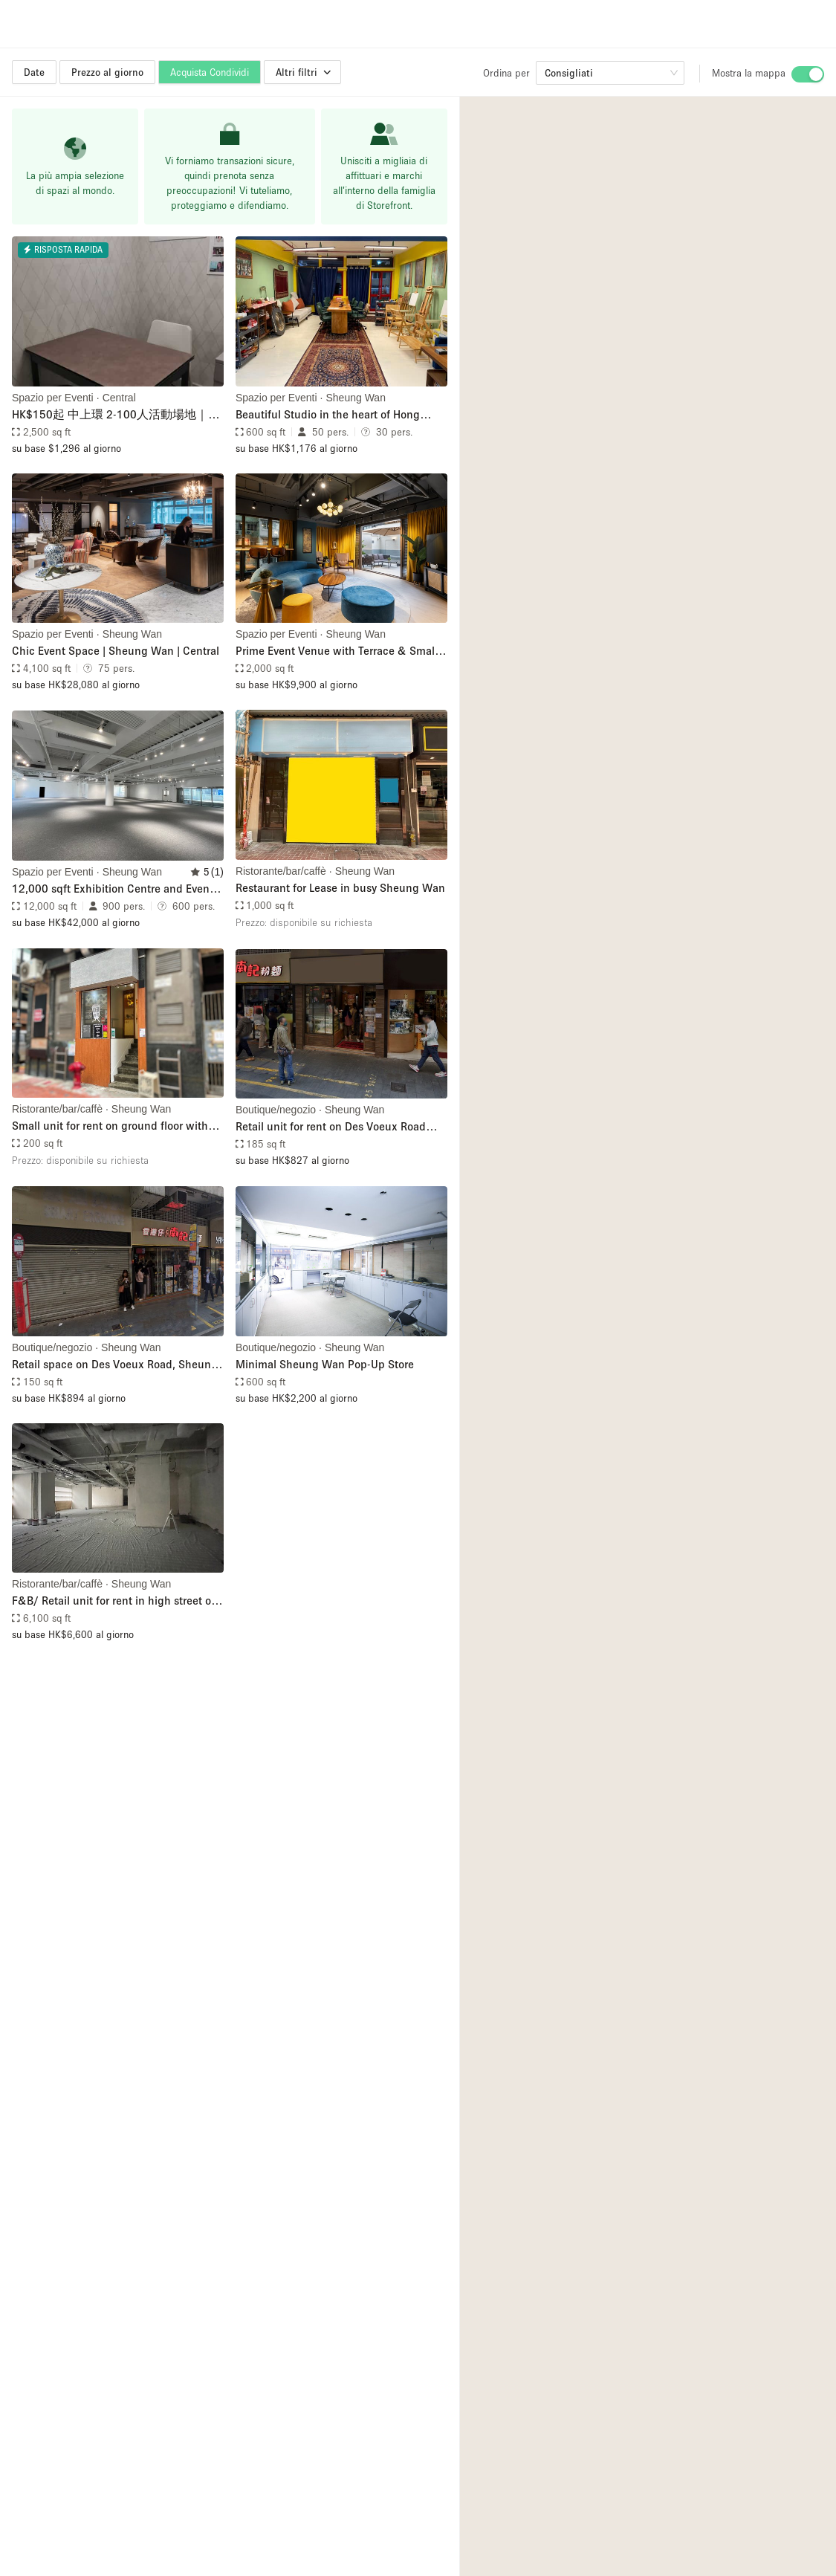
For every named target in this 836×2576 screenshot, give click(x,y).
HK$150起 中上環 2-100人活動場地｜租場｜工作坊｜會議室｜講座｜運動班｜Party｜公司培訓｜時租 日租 (116, 415)
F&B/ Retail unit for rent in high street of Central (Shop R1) (113, 1601)
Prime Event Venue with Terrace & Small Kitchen (337, 651)
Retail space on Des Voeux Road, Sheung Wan (115, 1365)
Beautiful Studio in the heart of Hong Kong (328, 415)
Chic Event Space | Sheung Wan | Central (115, 650)
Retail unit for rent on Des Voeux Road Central (331, 1127)
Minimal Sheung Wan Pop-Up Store (325, 1363)
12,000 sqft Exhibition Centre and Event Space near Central (112, 889)
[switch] (807, 74)
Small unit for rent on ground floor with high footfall (110, 1126)
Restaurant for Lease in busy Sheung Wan (340, 887)
